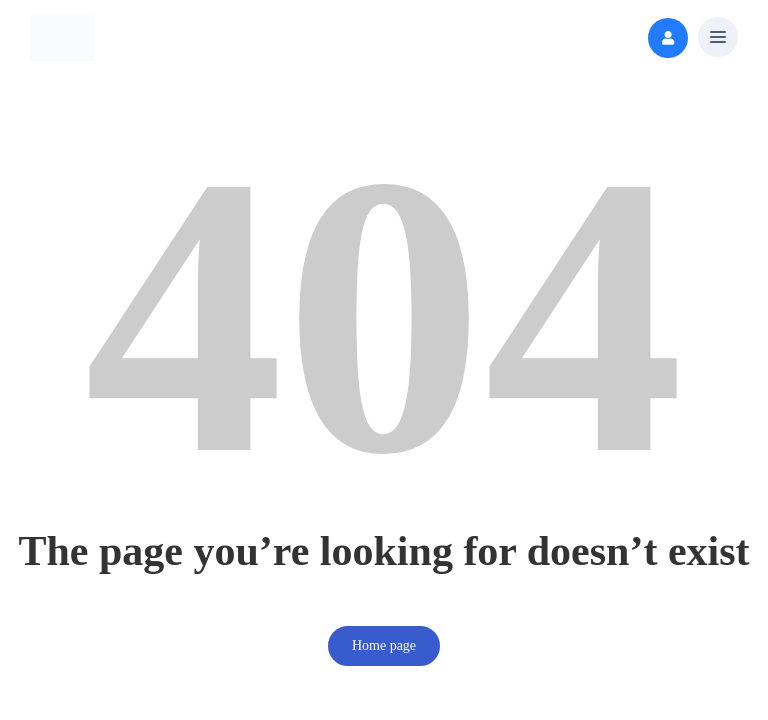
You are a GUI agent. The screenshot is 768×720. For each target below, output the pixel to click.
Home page (384, 645)
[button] (718, 39)
